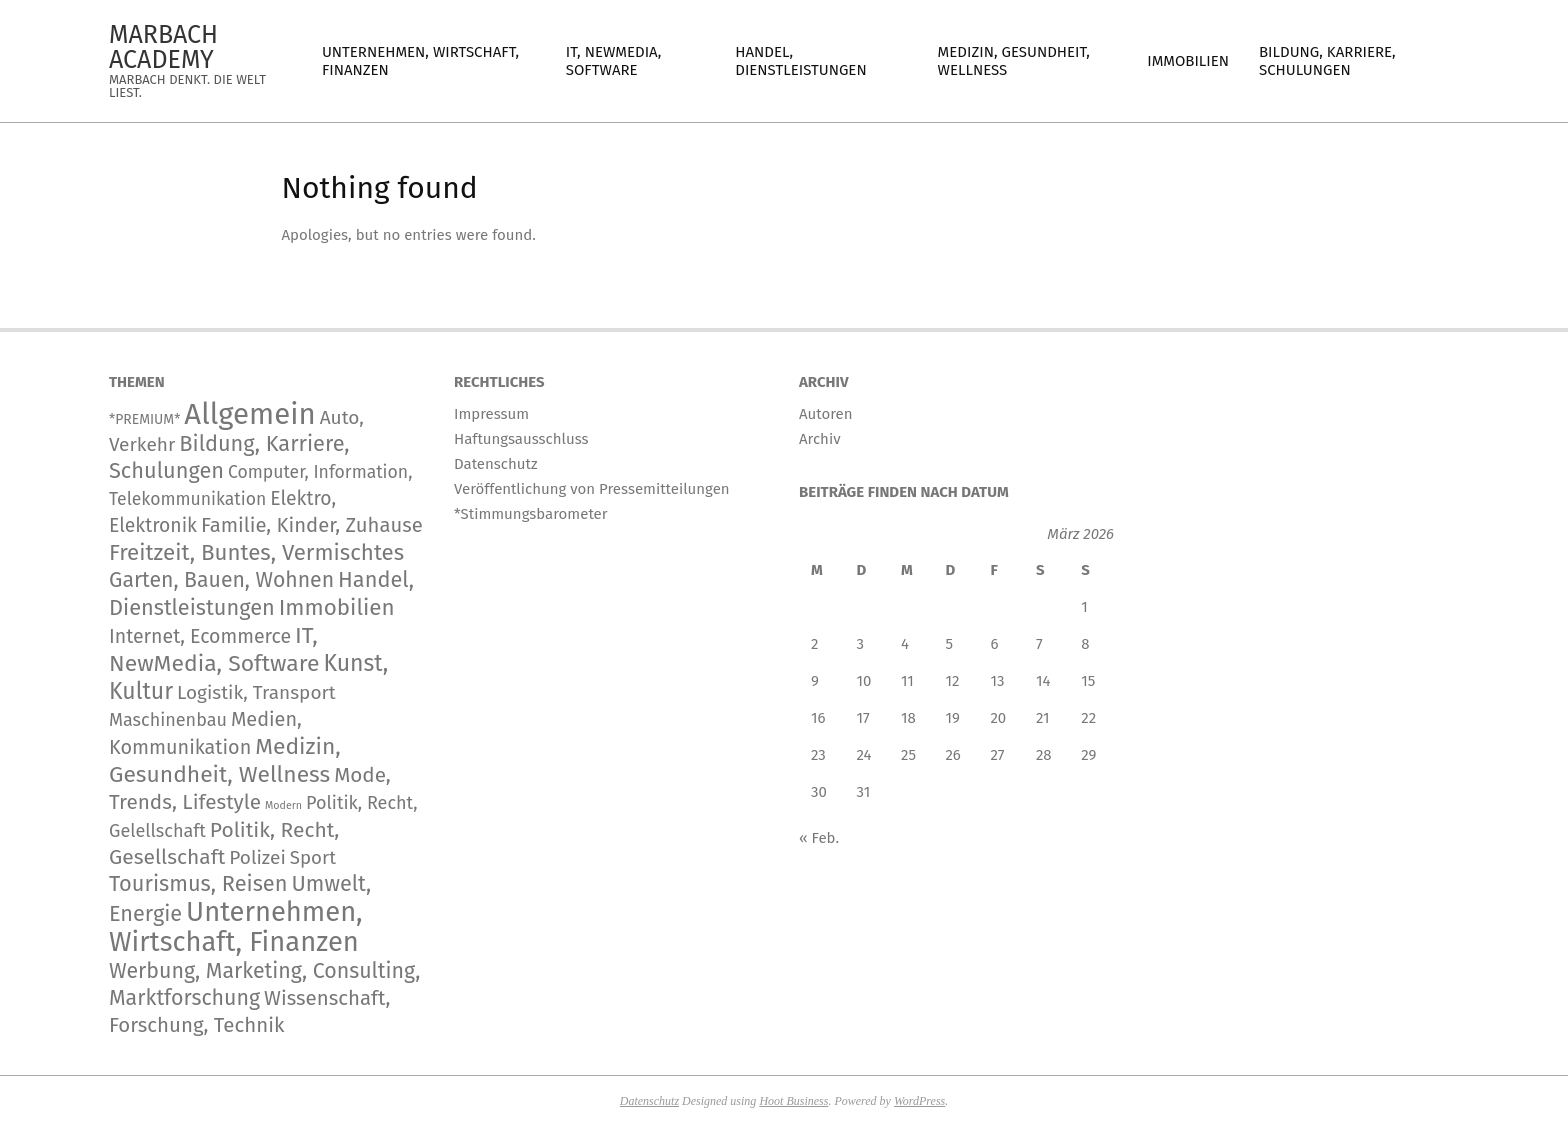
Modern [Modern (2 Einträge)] (283, 805)
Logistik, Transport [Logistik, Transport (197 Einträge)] (256, 692)
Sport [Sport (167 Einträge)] (313, 858)
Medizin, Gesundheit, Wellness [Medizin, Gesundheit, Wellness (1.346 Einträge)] (225, 760)
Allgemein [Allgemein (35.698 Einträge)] (249, 414)
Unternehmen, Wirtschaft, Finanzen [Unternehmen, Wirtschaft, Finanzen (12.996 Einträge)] (236, 926)
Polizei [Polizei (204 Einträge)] (257, 857)
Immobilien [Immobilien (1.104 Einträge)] (337, 607)
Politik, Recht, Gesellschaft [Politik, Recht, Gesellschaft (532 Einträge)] (224, 843)
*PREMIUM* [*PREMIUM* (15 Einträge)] (144, 419)
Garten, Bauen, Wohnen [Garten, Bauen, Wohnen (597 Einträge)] (221, 580)
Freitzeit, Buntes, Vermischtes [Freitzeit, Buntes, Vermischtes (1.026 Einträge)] (256, 552)
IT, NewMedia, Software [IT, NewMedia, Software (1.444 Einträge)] (214, 649)
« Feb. (819, 838)
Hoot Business (793, 1101)
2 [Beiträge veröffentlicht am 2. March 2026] (814, 644)
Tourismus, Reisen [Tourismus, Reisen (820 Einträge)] (198, 884)
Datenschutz (649, 1101)
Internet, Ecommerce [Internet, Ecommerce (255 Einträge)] (200, 636)
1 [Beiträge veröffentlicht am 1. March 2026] (1084, 607)
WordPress (919, 1101)
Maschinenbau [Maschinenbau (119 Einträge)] (168, 720)
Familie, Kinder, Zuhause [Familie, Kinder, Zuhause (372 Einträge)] (312, 525)
